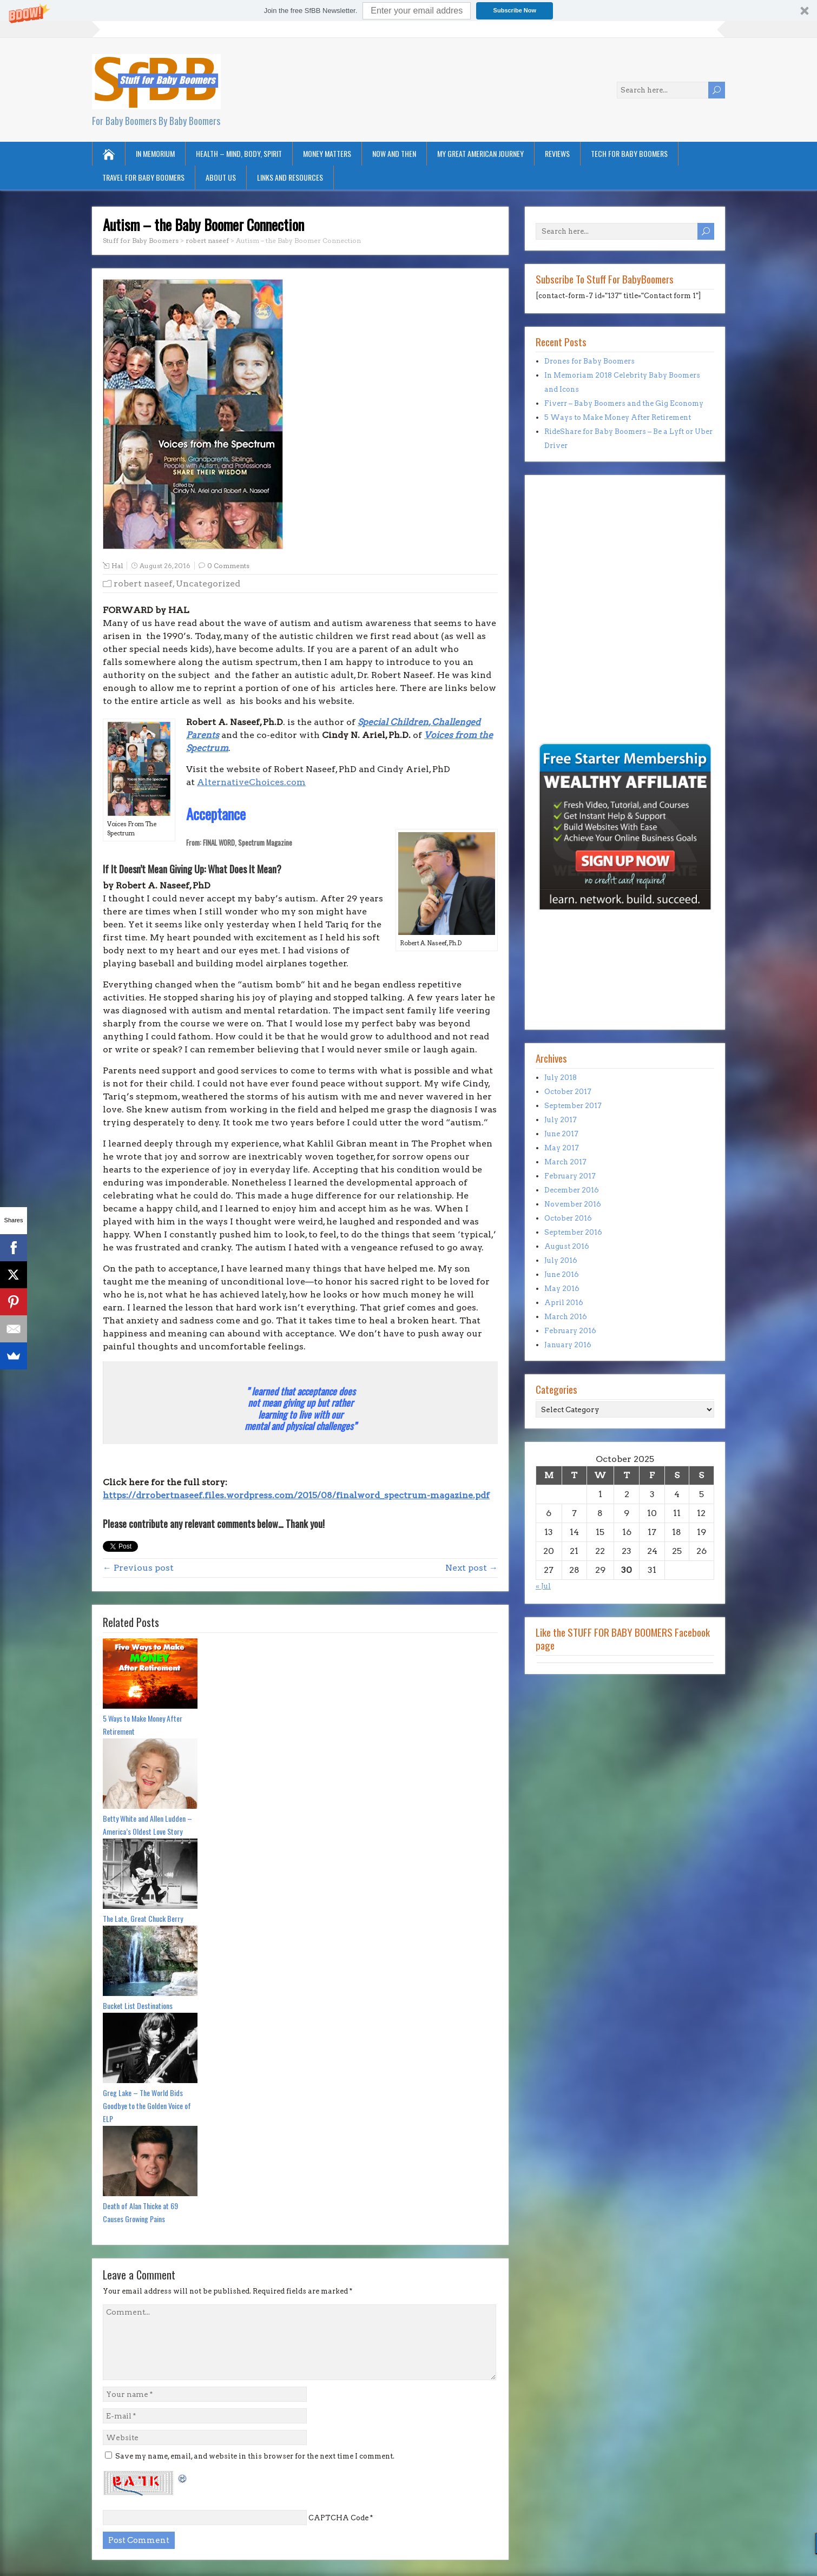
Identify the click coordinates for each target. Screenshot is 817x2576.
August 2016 (566, 1246)
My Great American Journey (480, 153)
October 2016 (568, 1218)
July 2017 (560, 1120)
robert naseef (143, 583)
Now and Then (394, 153)
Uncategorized (208, 583)
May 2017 (561, 1148)
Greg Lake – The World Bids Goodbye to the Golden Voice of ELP (147, 2105)
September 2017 (573, 1106)
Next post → (471, 1568)
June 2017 (561, 1134)
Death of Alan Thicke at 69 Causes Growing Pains (140, 2212)
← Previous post (138, 1568)
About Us (221, 177)
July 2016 (560, 1260)
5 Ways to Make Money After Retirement (142, 1724)
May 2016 (561, 1288)
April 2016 (563, 1303)
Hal (117, 566)
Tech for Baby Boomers (629, 153)
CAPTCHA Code (338, 2518)
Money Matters (327, 153)
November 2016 (572, 1204)
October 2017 (567, 1092)
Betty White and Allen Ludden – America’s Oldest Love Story (147, 1825)
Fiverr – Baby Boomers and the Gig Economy (623, 403)
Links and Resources (290, 177)
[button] (408, 10)
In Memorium (155, 153)
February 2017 (570, 1176)
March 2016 (565, 1317)
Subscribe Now (514, 10)
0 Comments (228, 566)
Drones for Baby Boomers (589, 361)
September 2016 (573, 1232)
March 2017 (565, 1162)
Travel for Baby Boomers (143, 177)
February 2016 (570, 1331)
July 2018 (560, 1077)
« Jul (543, 1586)
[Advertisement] (568, 665)
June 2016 (561, 1274)
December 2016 (571, 1190)
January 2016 (567, 1345)
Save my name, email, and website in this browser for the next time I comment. (254, 2456)
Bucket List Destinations (138, 2005)
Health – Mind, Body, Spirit (239, 153)
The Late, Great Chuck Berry (143, 1918)
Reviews (557, 153)
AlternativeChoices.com (251, 782)
